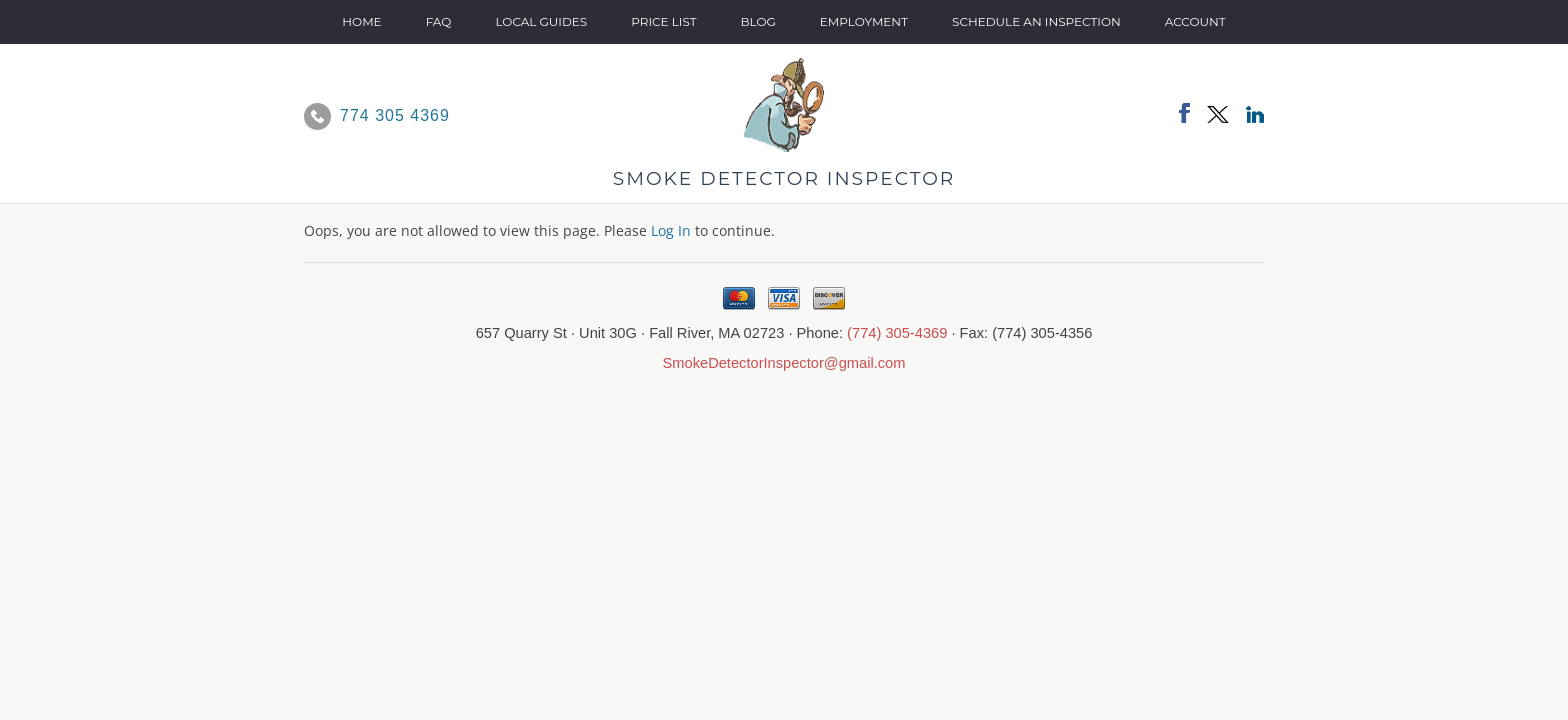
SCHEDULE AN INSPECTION (1036, 21)
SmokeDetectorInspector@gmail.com (784, 363)
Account (1195, 21)
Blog (758, 21)
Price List (663, 21)
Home (361, 21)
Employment (864, 21)
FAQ (439, 21)
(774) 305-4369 (897, 333)
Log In (671, 230)
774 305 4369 (395, 115)
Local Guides (541, 21)
